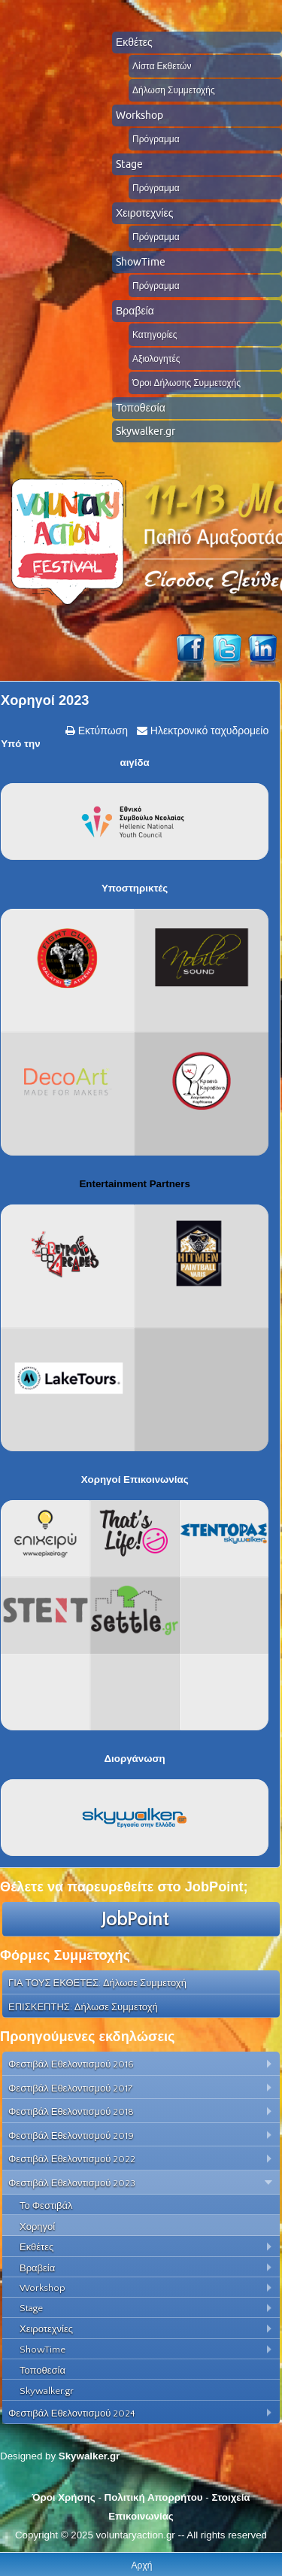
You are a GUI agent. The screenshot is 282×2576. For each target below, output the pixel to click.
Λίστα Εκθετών (161, 66)
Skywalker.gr (145, 431)
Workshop (139, 115)
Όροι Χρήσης (63, 2497)
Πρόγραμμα (156, 139)
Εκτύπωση (101, 730)
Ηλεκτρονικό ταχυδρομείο (207, 730)
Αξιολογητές (156, 358)
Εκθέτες (134, 42)
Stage (129, 164)
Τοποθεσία (140, 408)
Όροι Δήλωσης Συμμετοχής (186, 382)
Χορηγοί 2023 (45, 700)
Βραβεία (135, 311)
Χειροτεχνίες (144, 213)
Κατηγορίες (154, 334)
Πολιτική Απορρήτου (154, 2497)
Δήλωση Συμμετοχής (173, 90)
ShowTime (140, 262)
